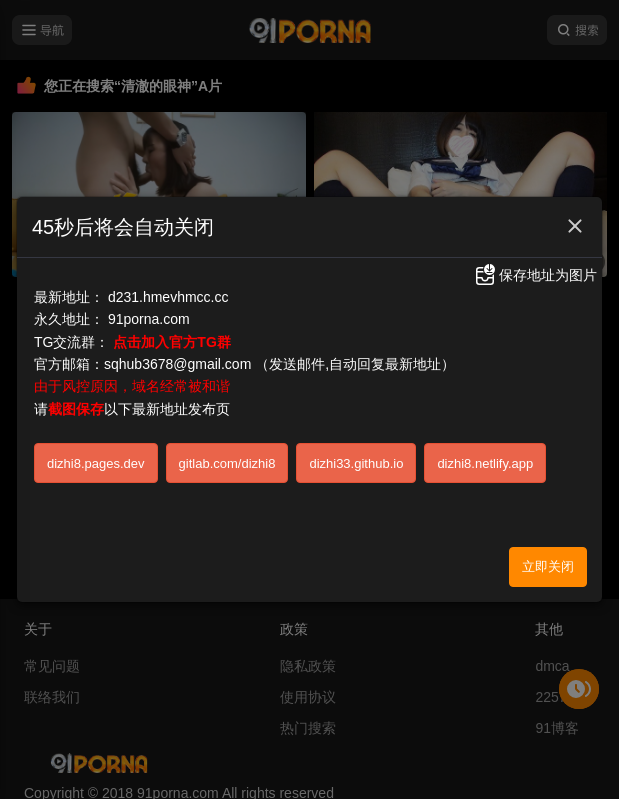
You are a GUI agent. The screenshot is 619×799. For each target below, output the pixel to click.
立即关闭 (548, 559)
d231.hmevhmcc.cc (168, 289)
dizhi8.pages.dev (96, 455)
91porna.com (149, 312)
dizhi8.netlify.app (485, 455)
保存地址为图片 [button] (535, 268)
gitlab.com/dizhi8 (227, 455)
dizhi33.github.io (356, 455)
